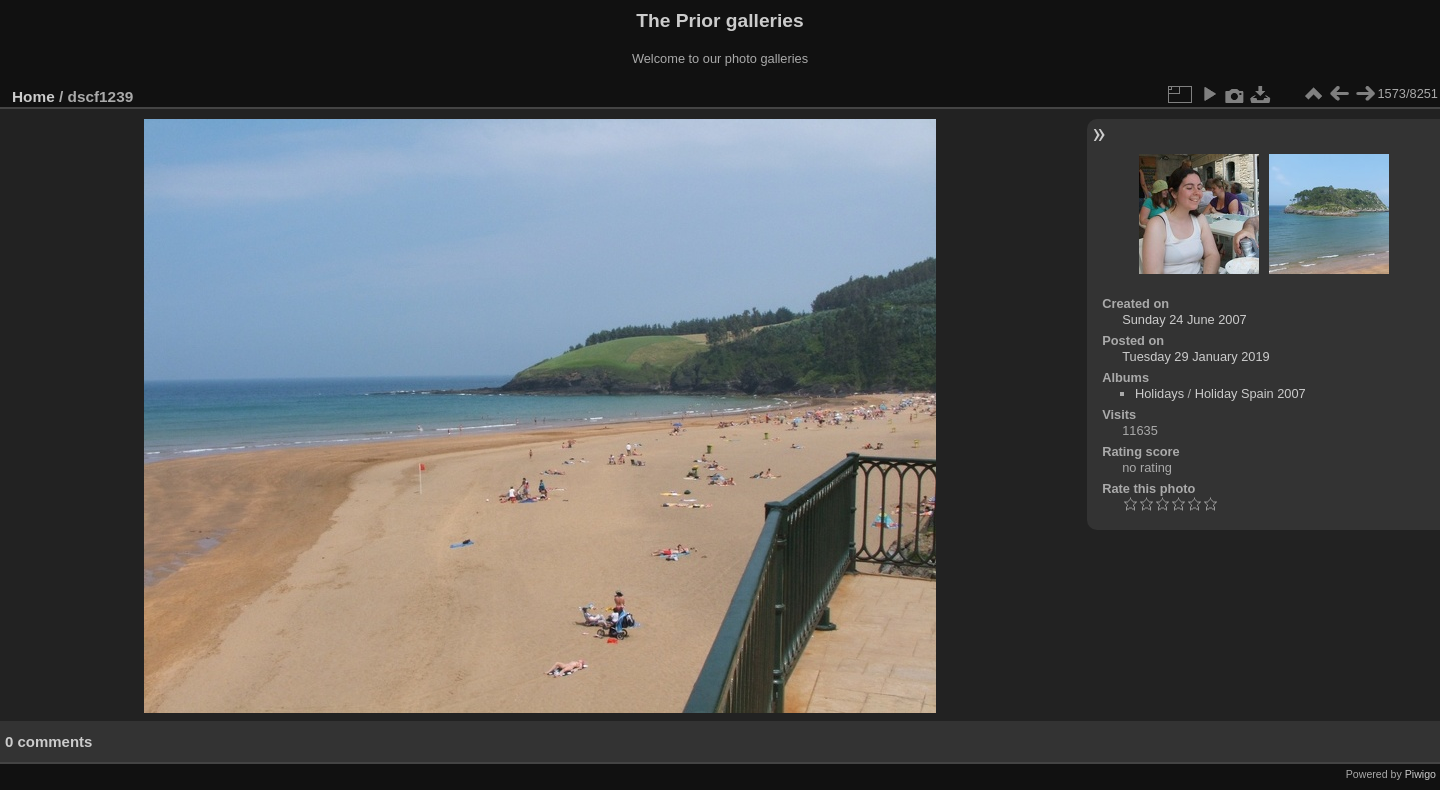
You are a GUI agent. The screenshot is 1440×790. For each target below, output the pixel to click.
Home (33, 96)
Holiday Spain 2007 (1250, 393)
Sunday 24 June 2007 (1184, 319)
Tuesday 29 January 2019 (1196, 356)
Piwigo (1420, 774)
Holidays (1159, 393)
